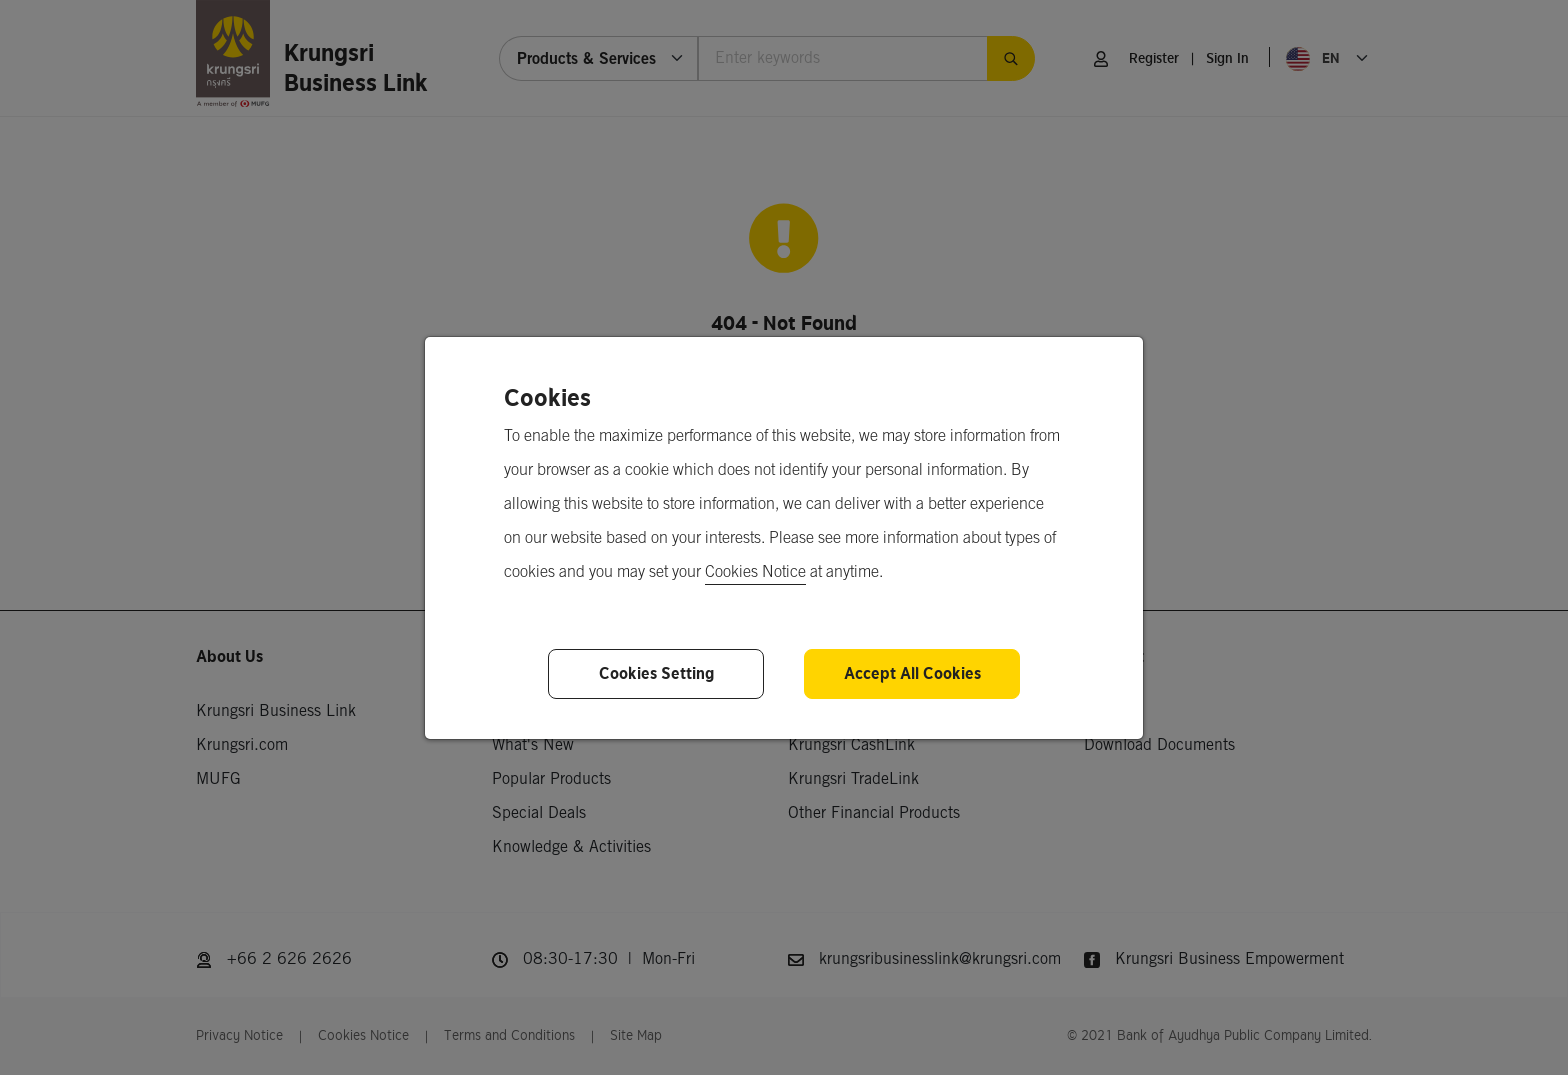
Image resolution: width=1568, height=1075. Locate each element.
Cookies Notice (755, 572)
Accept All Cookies (912, 673)
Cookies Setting (656, 673)
